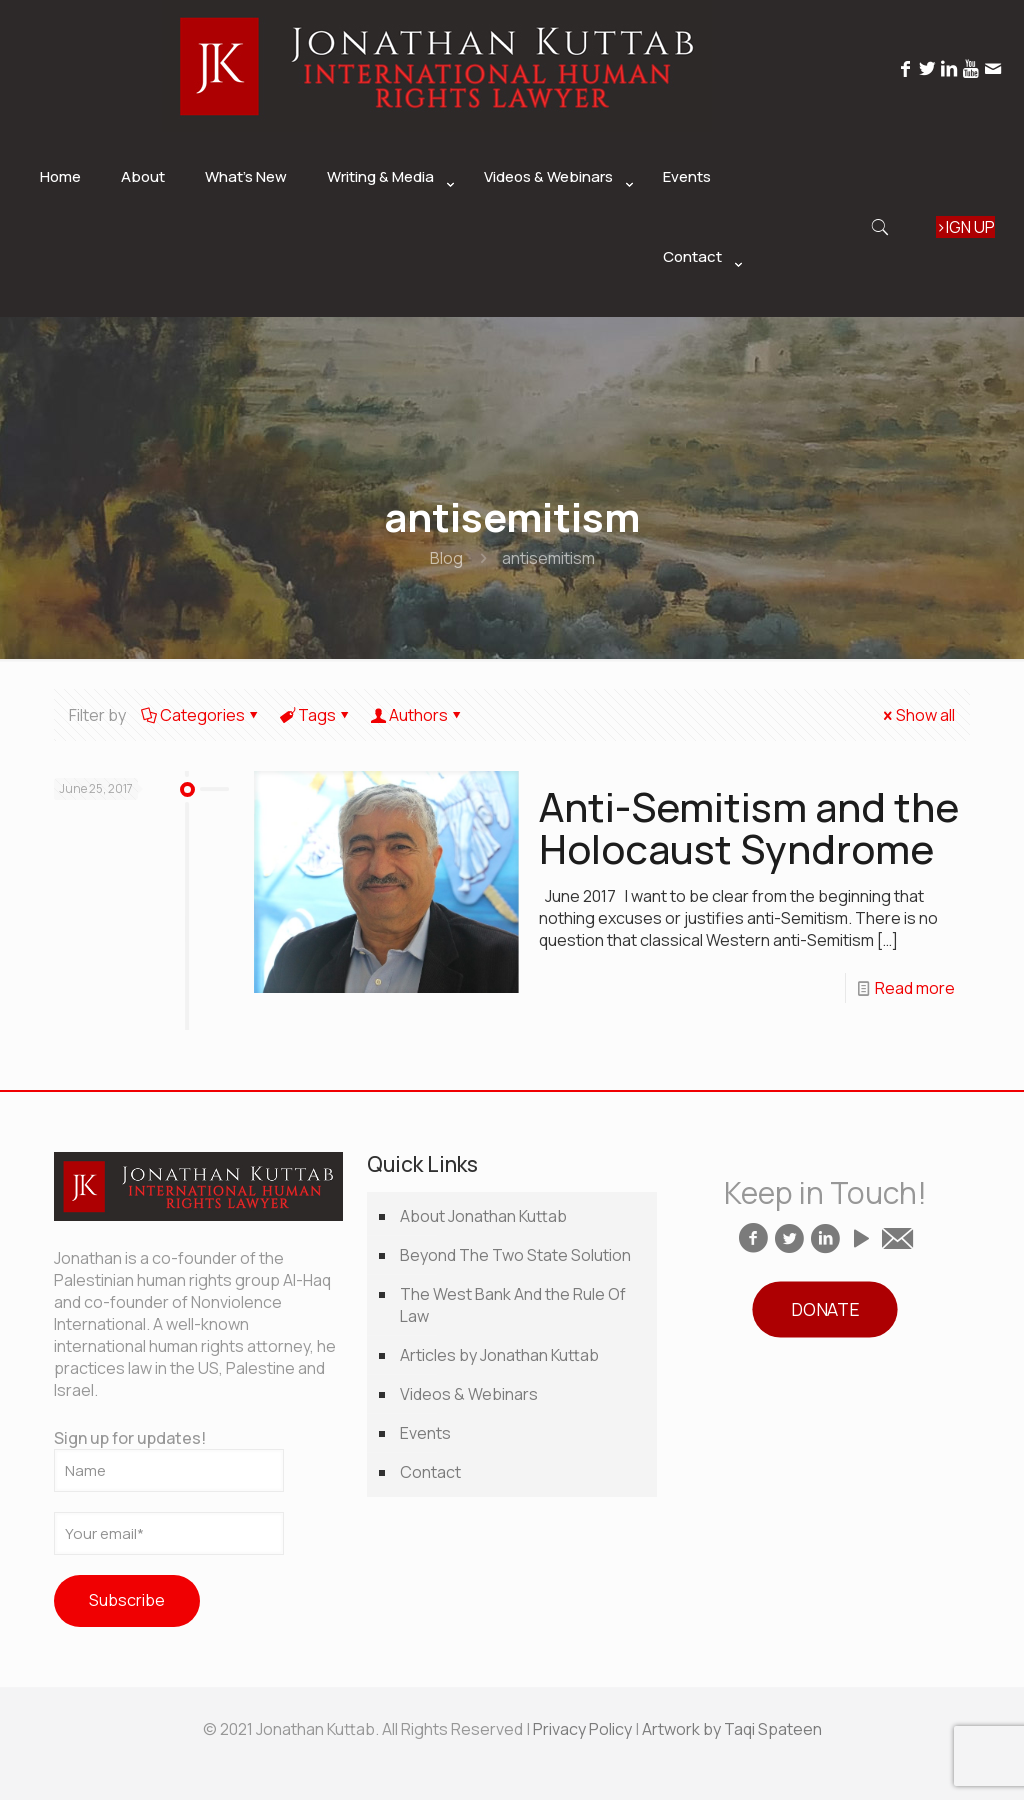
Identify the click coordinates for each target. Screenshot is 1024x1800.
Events (425, 1433)
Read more (915, 988)
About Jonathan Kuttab (483, 1216)
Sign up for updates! (169, 1459)
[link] (385, 227)
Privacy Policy (582, 1729)
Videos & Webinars (469, 1394)
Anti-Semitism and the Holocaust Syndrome (749, 827)
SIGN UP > (965, 227)
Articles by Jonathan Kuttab (499, 1355)
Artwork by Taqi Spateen (732, 1729)
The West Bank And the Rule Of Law (513, 1305)
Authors (417, 715)
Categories (201, 715)
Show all (917, 715)
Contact (430, 1472)
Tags (315, 715)
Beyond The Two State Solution (515, 1255)
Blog (446, 558)
